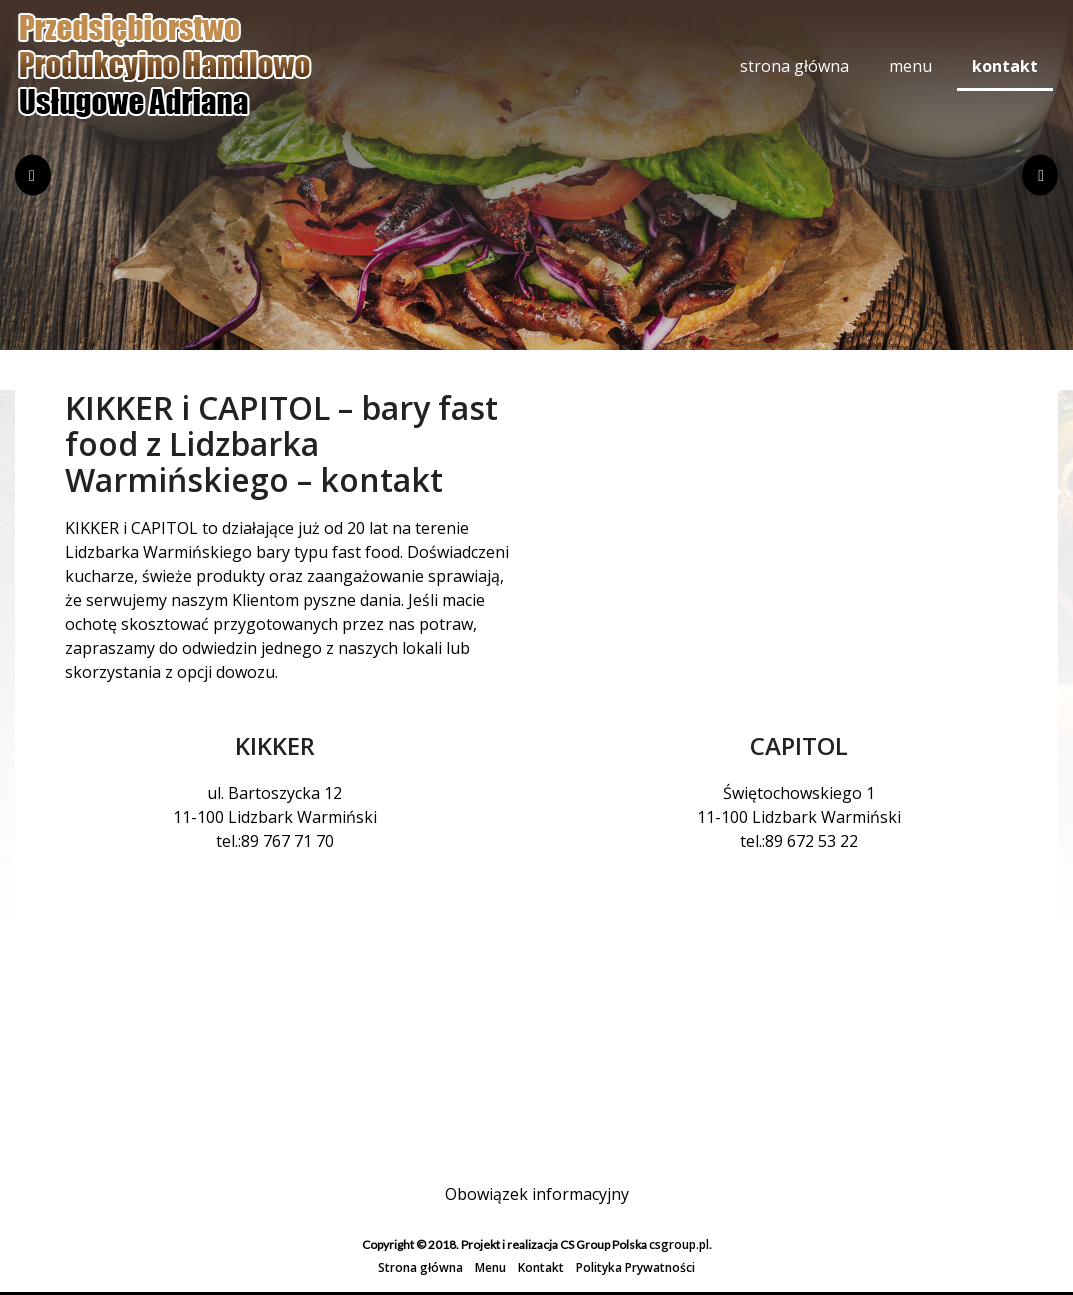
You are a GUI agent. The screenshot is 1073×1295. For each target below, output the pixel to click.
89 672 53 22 (811, 841)
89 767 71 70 (287, 841)
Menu (910, 66)
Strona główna (794, 66)
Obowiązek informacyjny (537, 1194)
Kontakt (1005, 66)
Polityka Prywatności (635, 1267)
